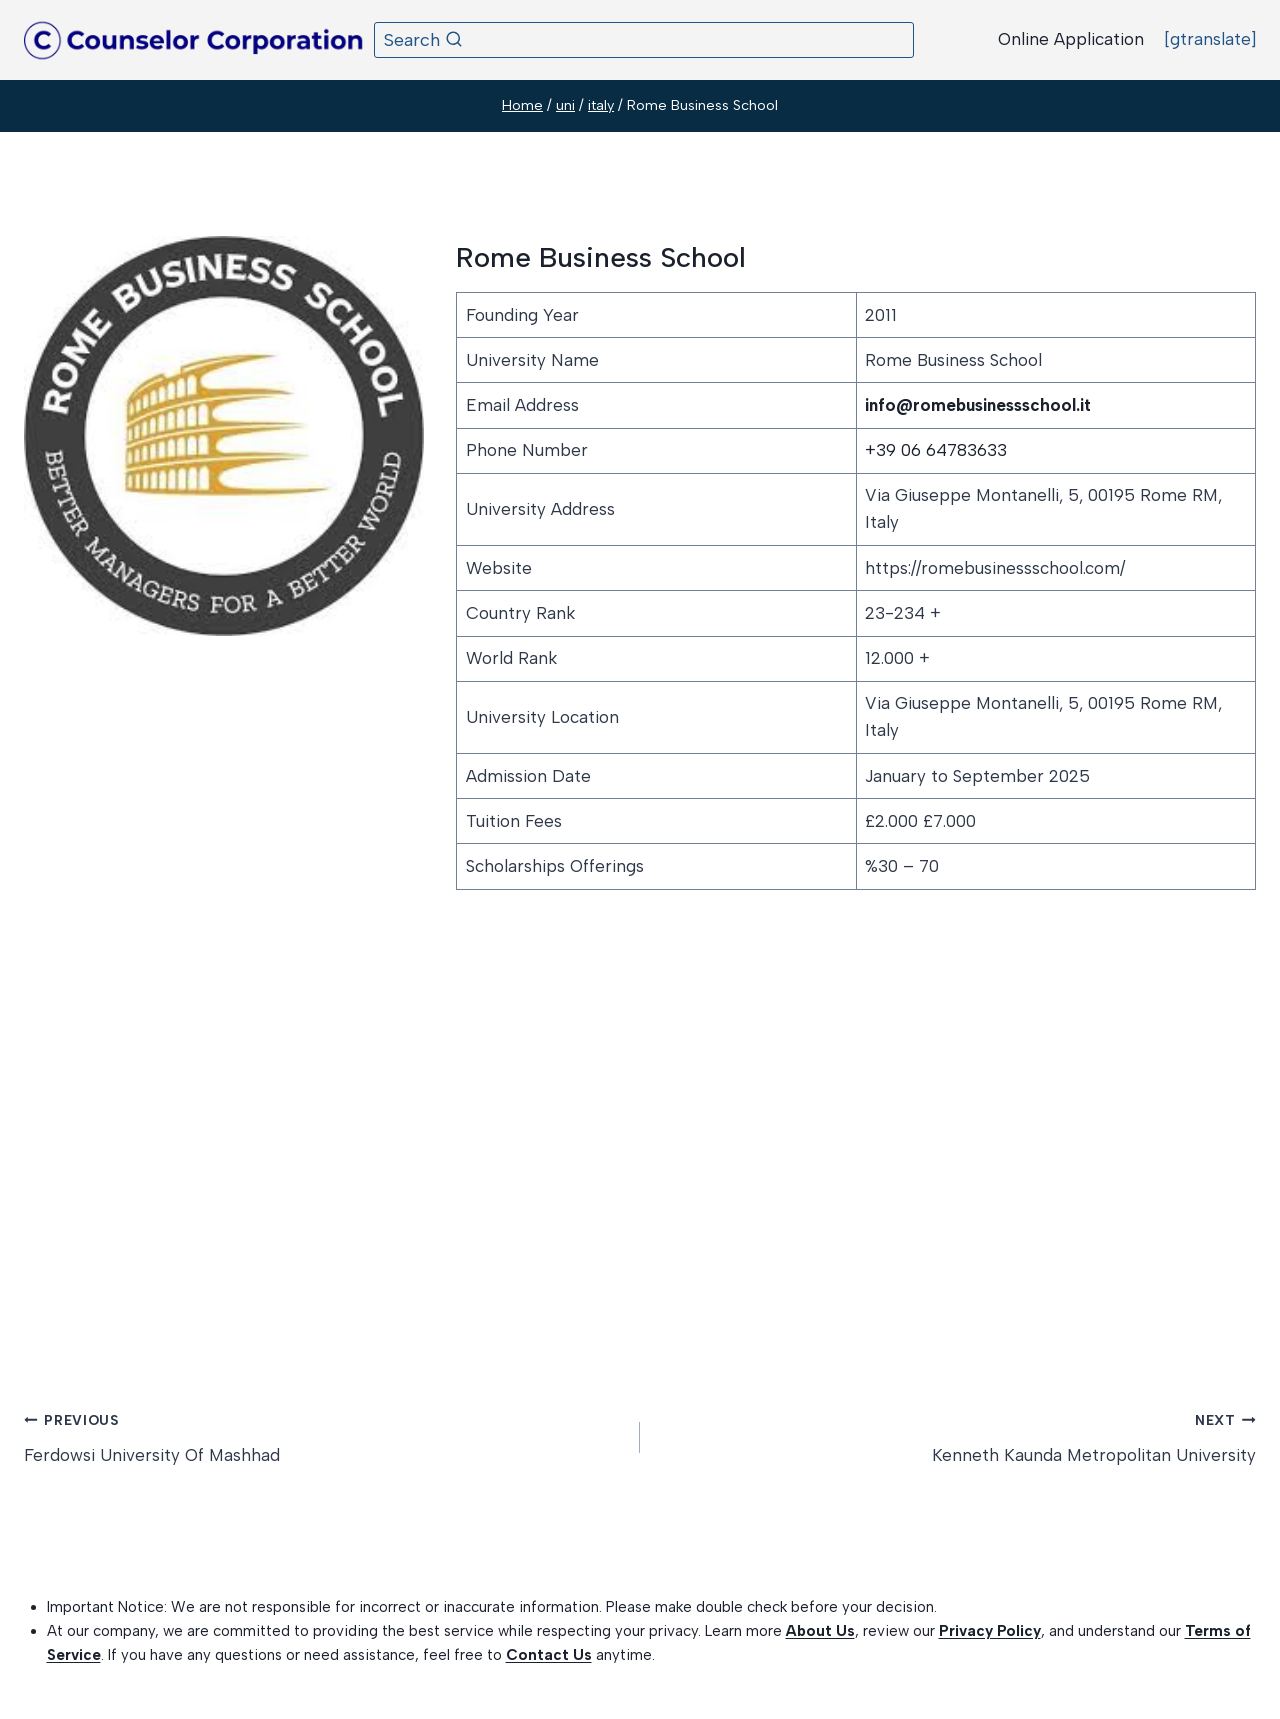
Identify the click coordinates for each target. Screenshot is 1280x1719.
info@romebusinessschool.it (978, 405)
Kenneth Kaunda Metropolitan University (956, 1435)
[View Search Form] (644, 40)
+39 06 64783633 (936, 450)
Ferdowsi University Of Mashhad (323, 1435)
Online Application (1071, 39)
